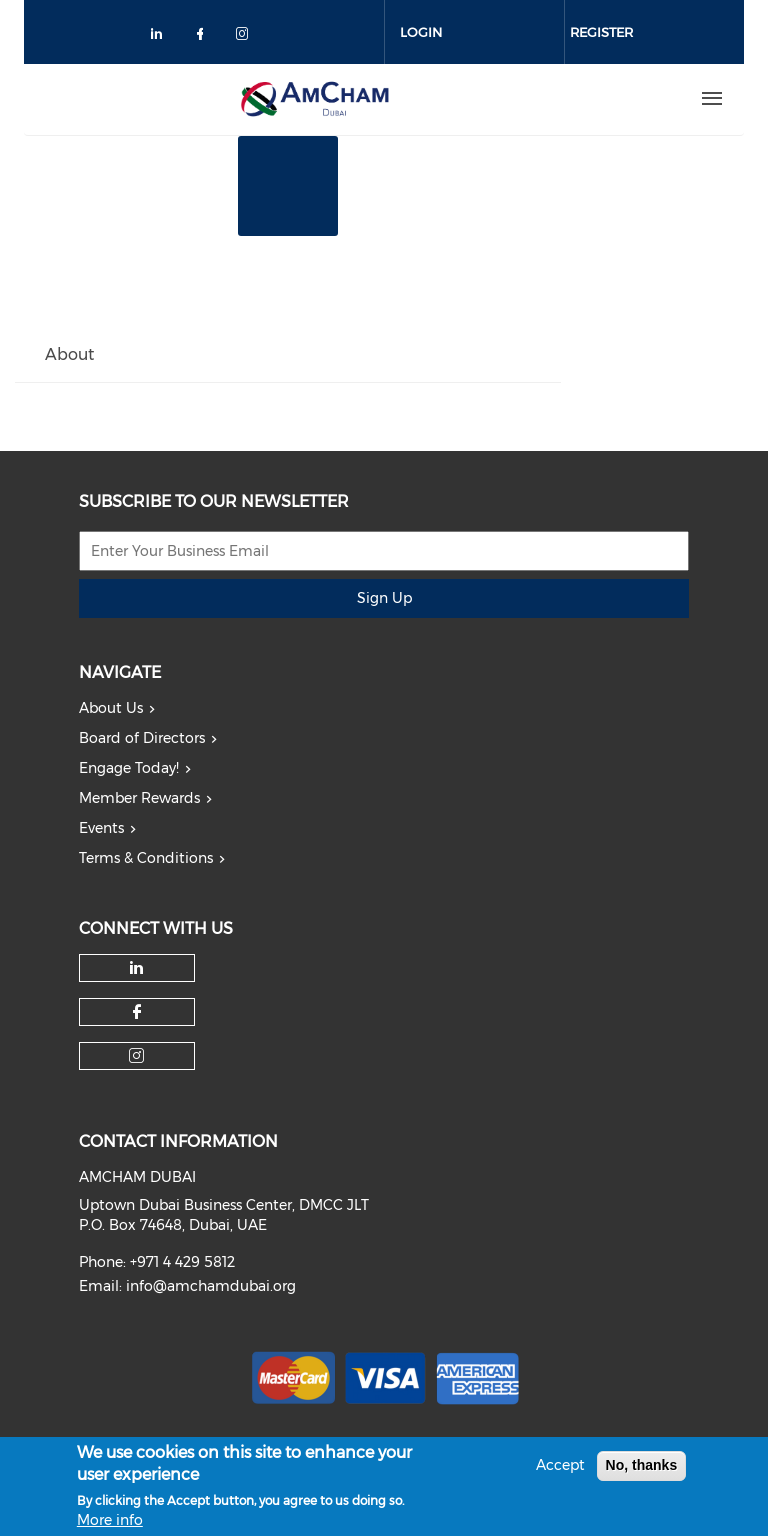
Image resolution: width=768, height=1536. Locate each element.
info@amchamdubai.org (211, 1286)
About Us (111, 708)
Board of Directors (142, 738)
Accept (560, 1472)
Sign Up (384, 598)
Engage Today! (129, 768)
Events (101, 828)
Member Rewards (139, 798)
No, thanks (642, 1472)
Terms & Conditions (146, 858)
